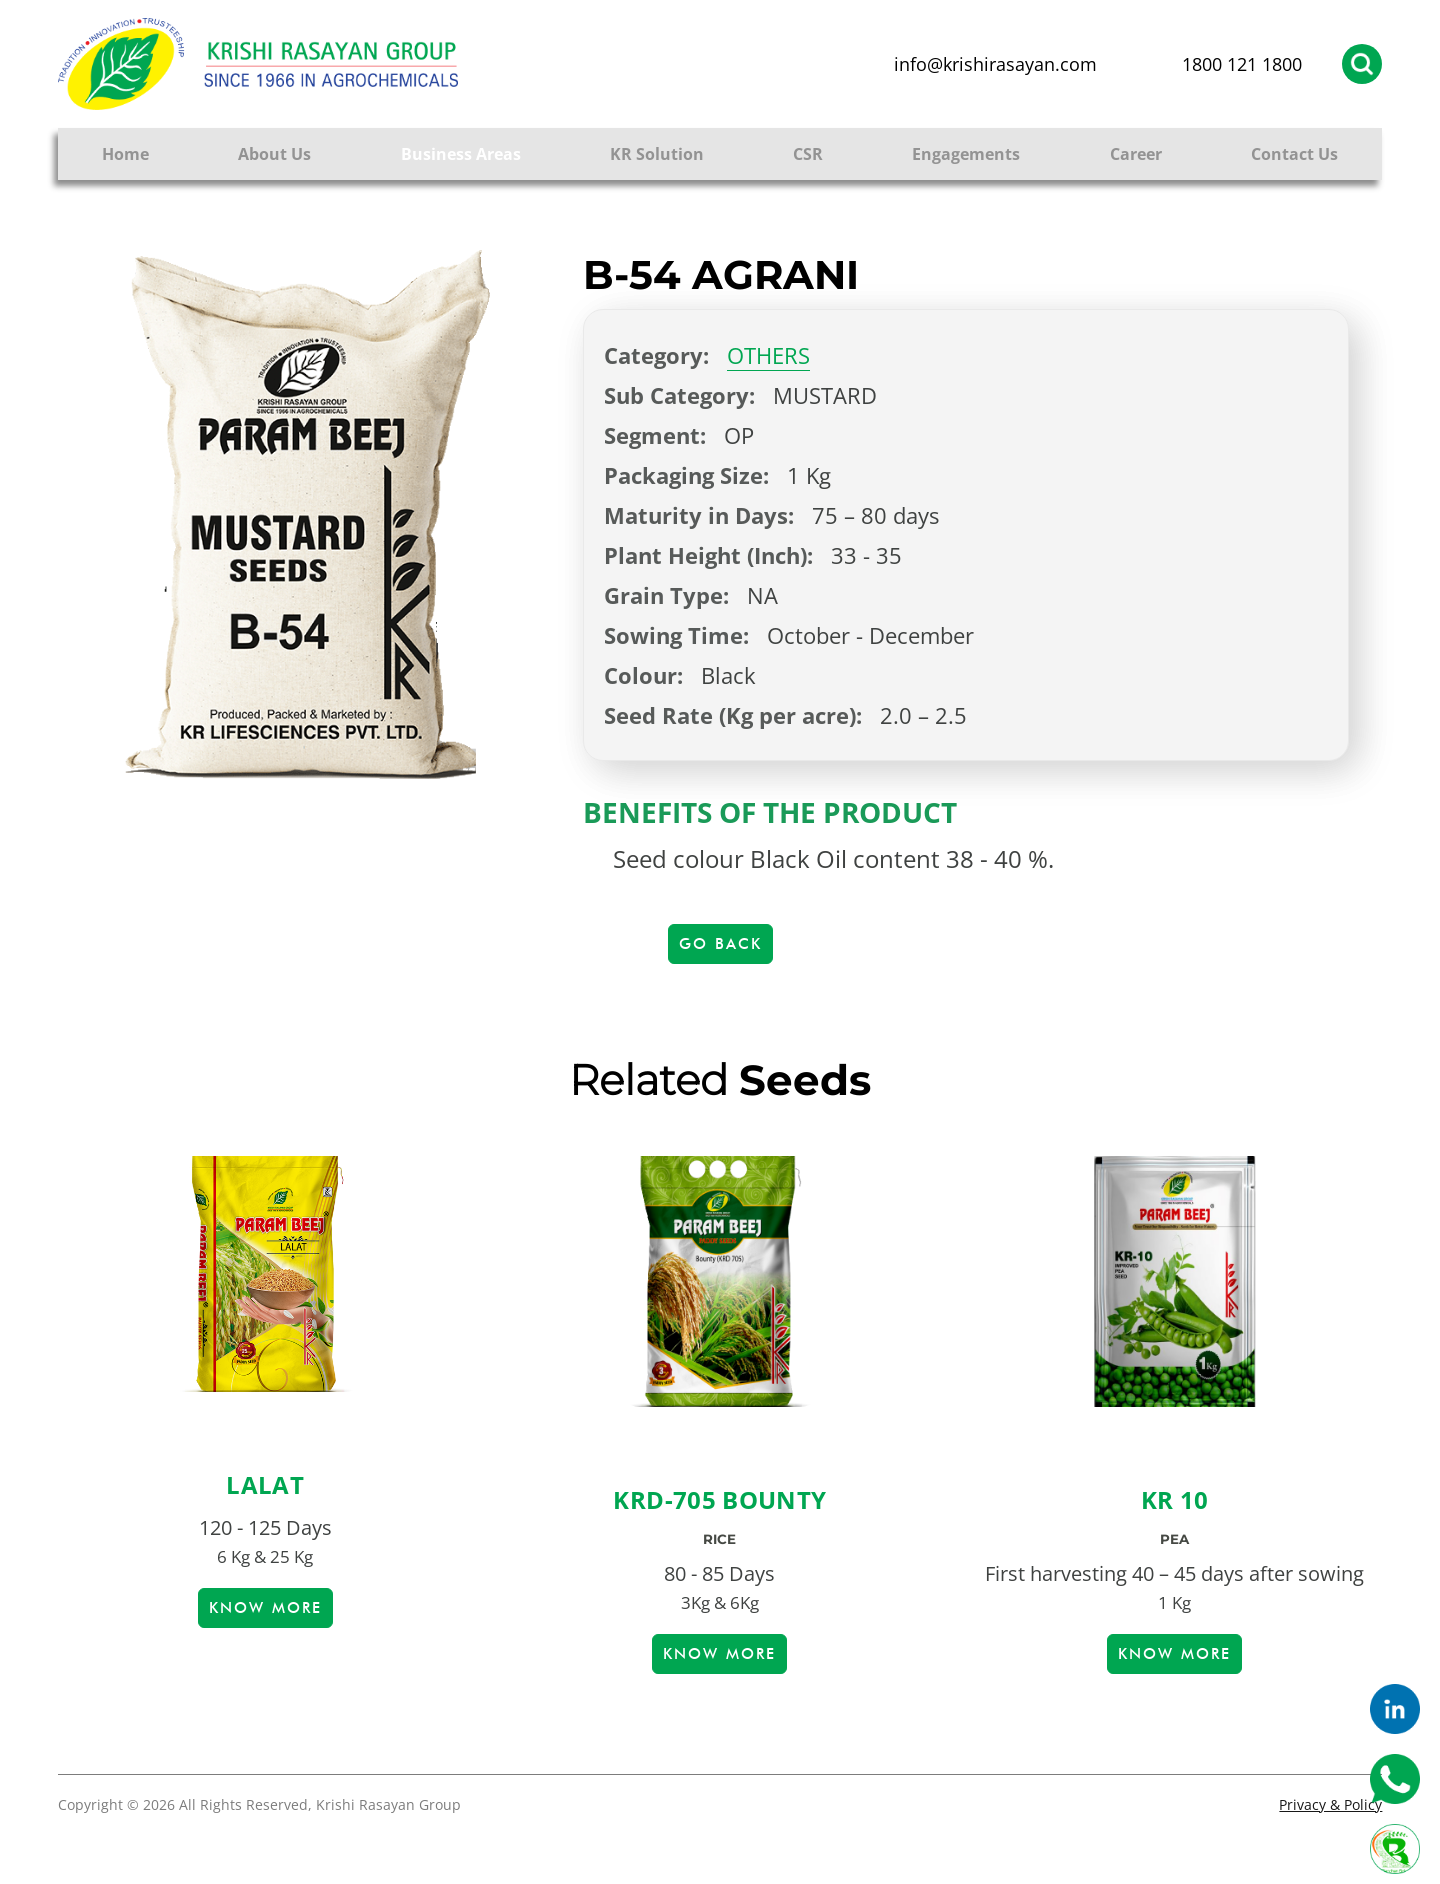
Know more (265, 1608)
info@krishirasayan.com (995, 64)
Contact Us (1294, 154)
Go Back (720, 944)
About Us (274, 154)
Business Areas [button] (461, 154)
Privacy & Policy (1330, 1804)
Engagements (966, 154)
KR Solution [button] (657, 154)
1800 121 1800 (1242, 64)
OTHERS (768, 355)
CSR (808, 154)
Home (125, 154)
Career (1136, 154)
